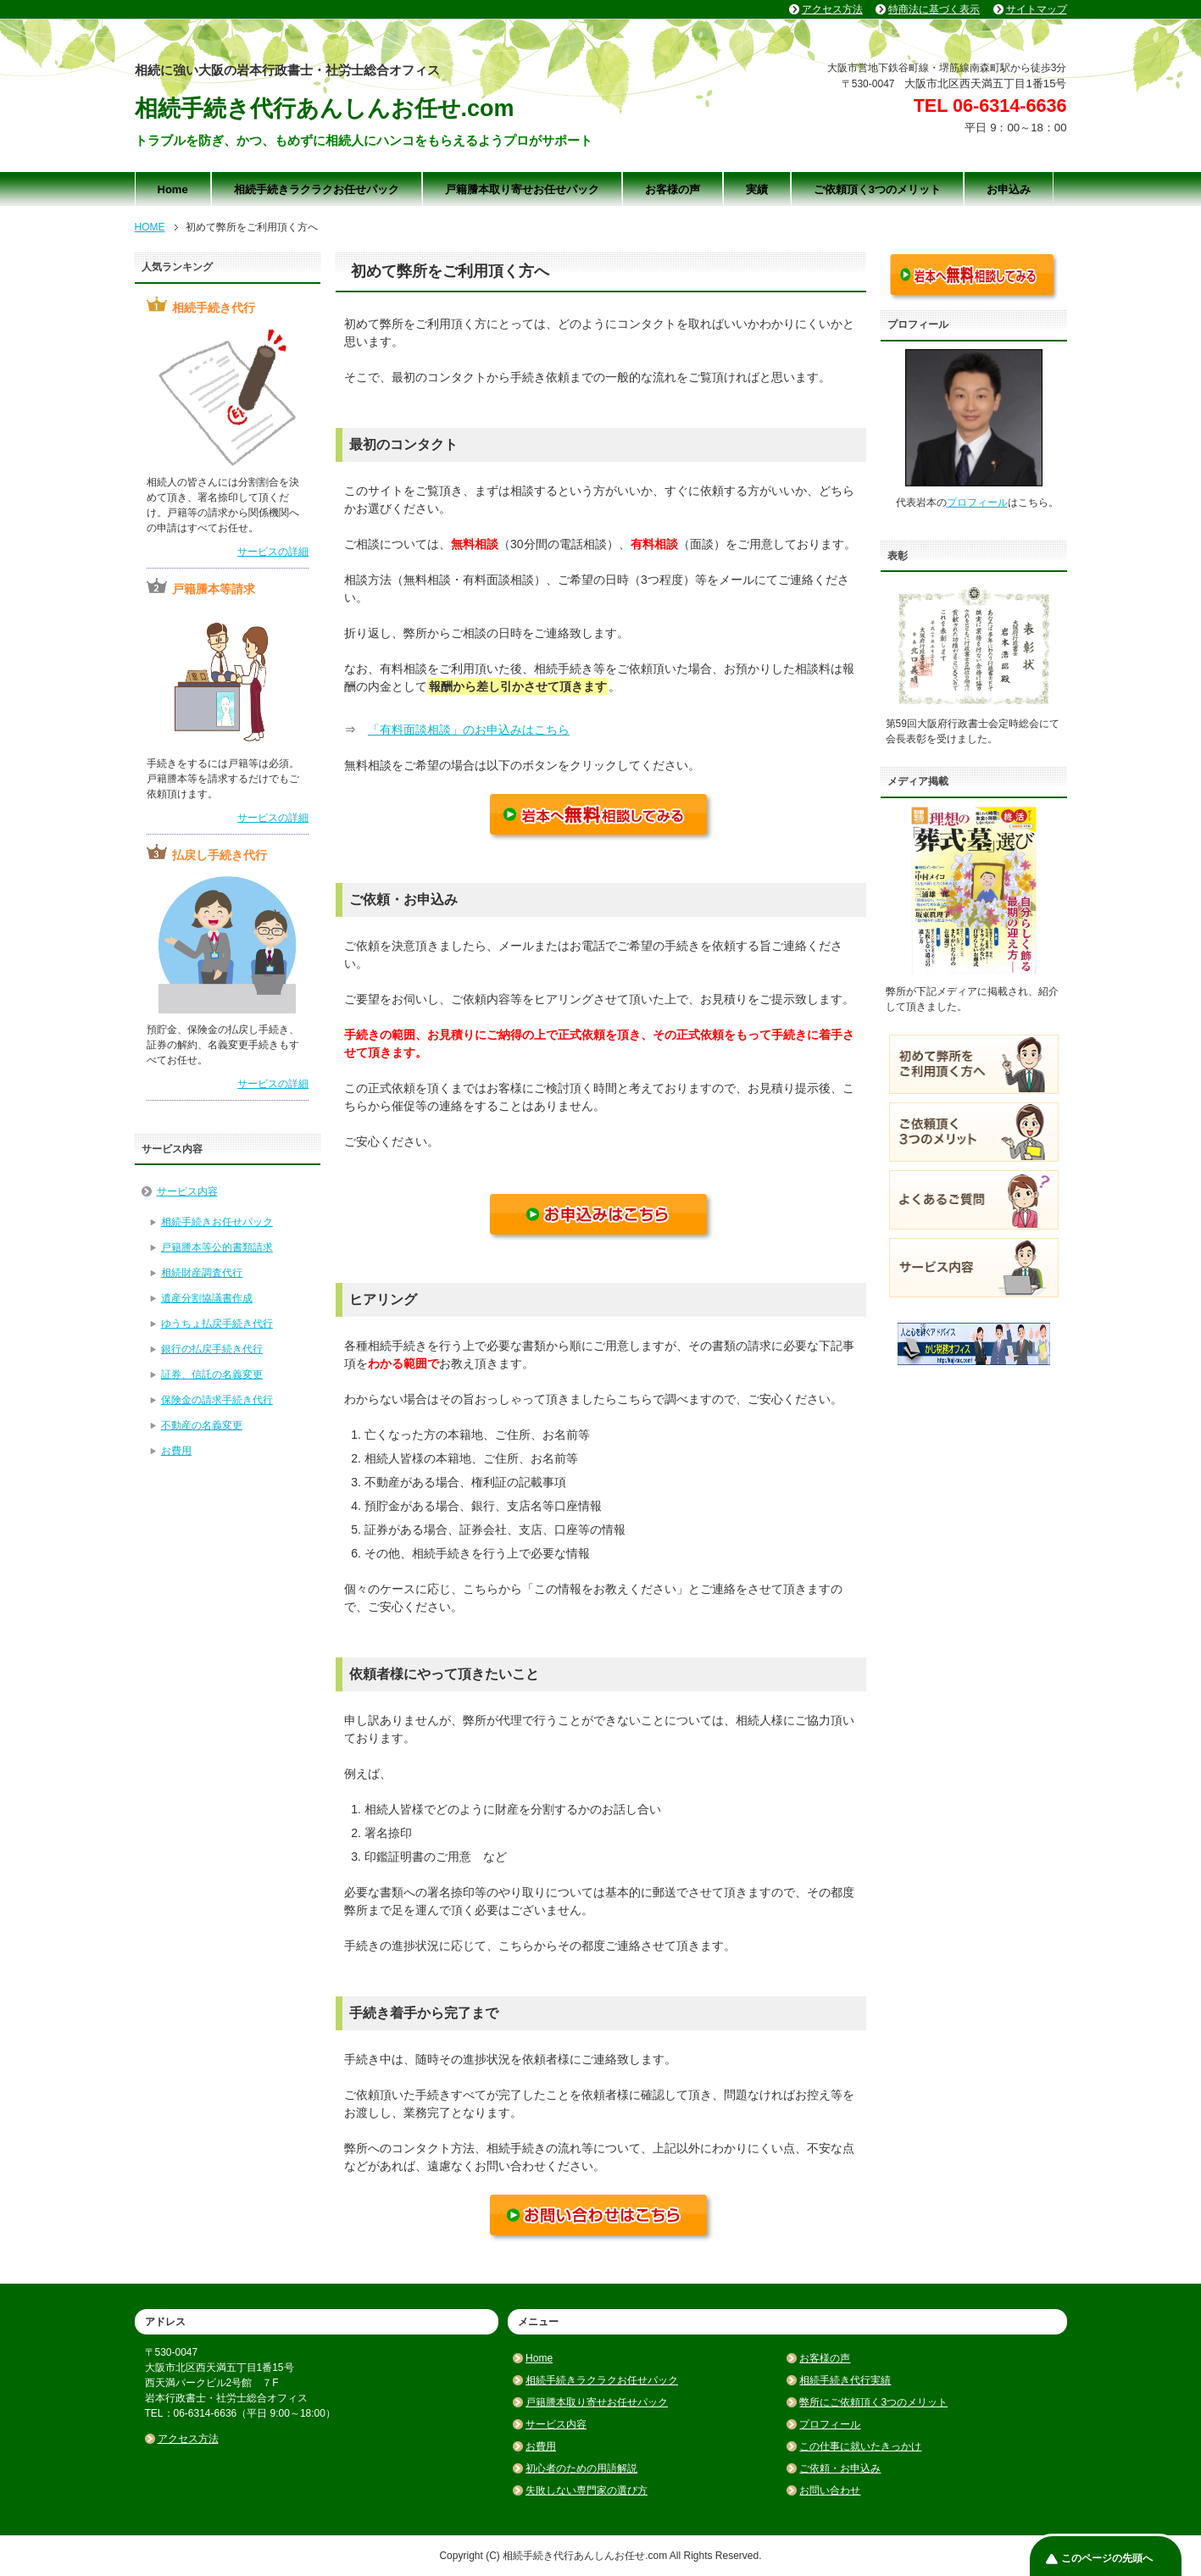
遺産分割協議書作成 (207, 1298)
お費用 (176, 1451)
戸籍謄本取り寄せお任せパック (522, 189)
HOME (150, 227)
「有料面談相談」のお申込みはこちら (469, 729)
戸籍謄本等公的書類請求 (217, 1247)
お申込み (1009, 189)
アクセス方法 (188, 2439)
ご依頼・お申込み (840, 2468)
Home (173, 189)
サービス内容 (187, 1191)
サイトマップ (1036, 9)
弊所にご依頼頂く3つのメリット (873, 2402)
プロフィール (977, 502)
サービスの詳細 (273, 552)
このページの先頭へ (1107, 2558)
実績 (757, 189)
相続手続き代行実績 (845, 2380)
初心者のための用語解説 (581, 2468)
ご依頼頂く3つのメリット (877, 189)
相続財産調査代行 (201, 1273)
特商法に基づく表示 (934, 9)
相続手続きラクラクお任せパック (316, 189)
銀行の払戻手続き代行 (212, 1349)
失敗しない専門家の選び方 (586, 2490)
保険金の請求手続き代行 (217, 1400)
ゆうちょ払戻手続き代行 (217, 1324)
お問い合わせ (829, 2490)
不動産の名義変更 (201, 1425)
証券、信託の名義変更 (212, 1374)
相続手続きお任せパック (217, 1222)
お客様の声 (672, 189)
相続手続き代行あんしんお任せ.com (324, 108)
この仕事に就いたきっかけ (860, 2446)
